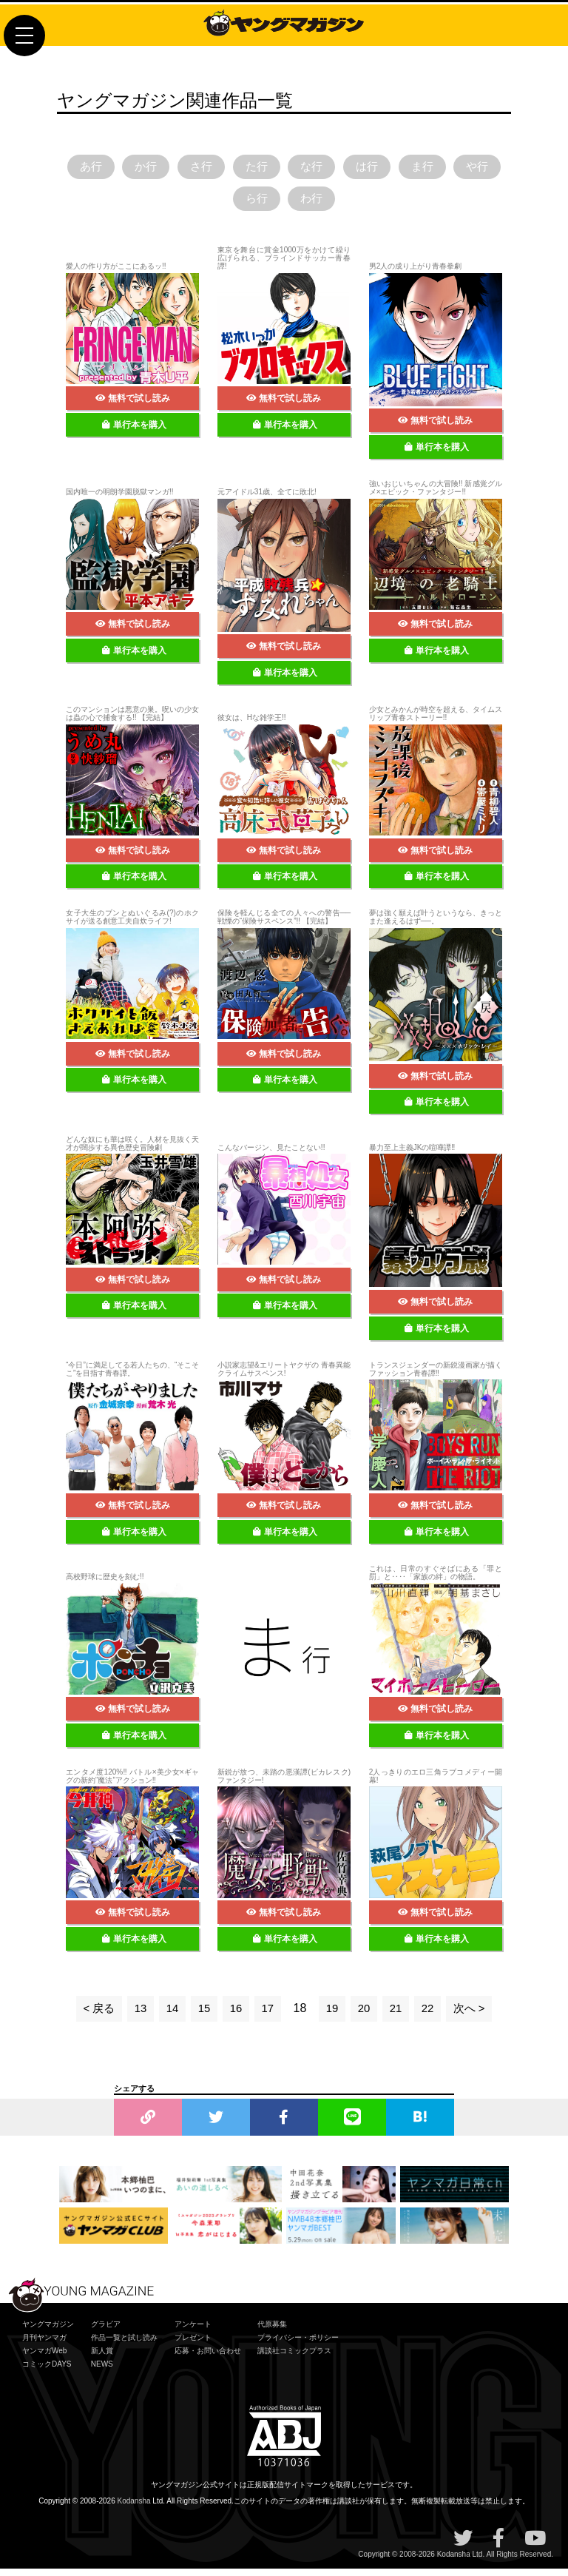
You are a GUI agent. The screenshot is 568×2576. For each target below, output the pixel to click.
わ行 (344, 204)
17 (267, 2014)
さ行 (223, 168)
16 (235, 2014)
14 (169, 2014)
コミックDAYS (47, 2371)
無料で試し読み (132, 405)
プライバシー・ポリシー (298, 2344)
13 (136, 2014)
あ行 (101, 168)
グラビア (106, 2331)
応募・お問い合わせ (208, 2357)
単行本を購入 (134, 431)
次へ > (474, 2014)
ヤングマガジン (48, 2331)
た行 (284, 168)
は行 (406, 168)
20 (366, 2014)
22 (431, 2014)
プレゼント (193, 2344)
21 (398, 2014)
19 (332, 2014)
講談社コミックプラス (294, 2357)
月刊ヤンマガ (44, 2344)
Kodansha (134, 2508)
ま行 (467, 168)
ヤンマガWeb (44, 2357)
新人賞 (102, 2357)
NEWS (102, 2371)
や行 (223, 204)
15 (202, 2014)
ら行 (284, 204)
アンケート (193, 2331)
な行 (344, 168)
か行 (162, 168)
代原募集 (272, 2331)
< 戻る (94, 2014)
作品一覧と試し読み (124, 2344)
